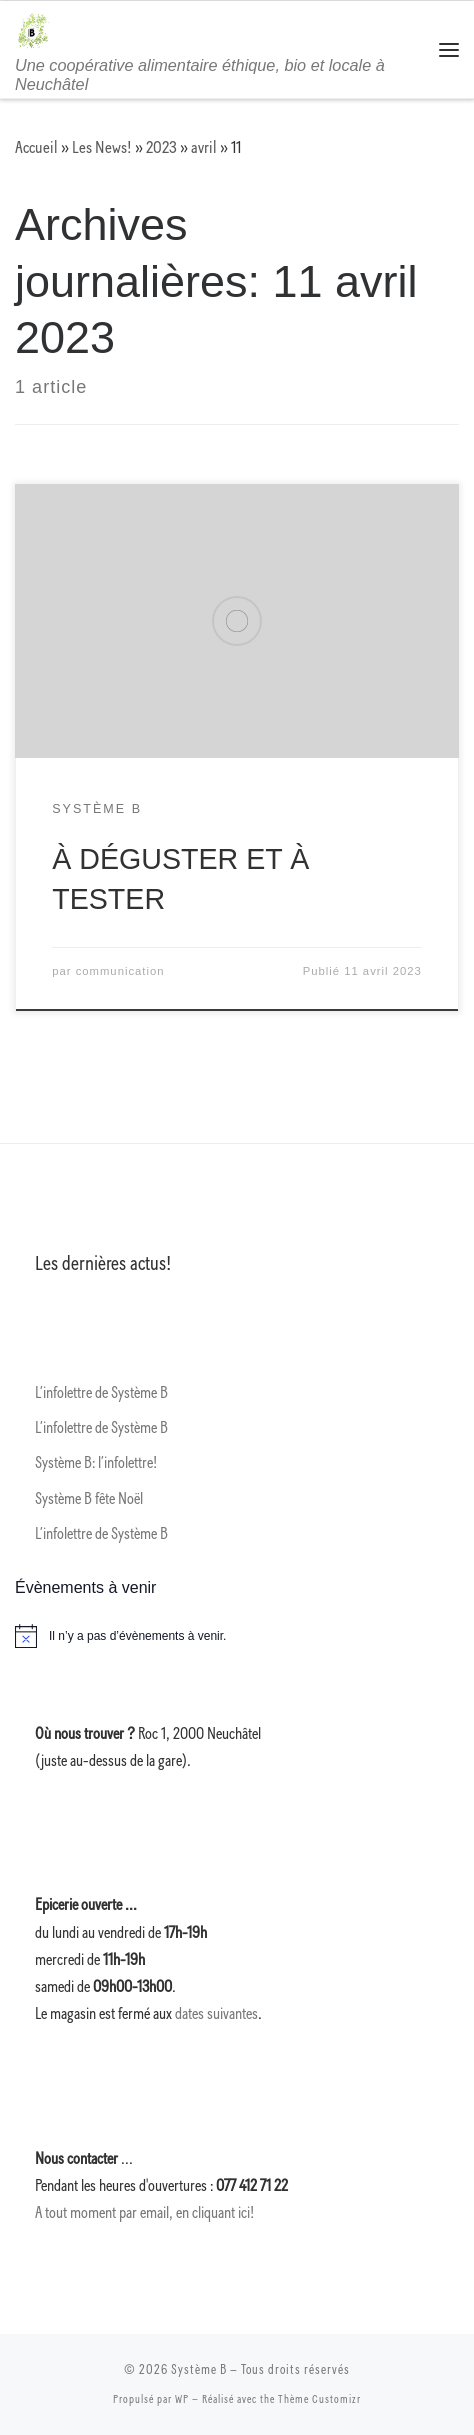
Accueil (36, 147)
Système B (199, 2370)
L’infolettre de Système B (101, 1393)
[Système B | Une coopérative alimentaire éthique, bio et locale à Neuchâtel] (33, 28)
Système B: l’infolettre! (96, 1463)
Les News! (102, 147)
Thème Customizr (319, 2399)
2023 (161, 147)
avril (204, 147)
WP (182, 2399)
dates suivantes (216, 2014)
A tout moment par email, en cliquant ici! (144, 2213)
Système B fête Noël (89, 1499)
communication (120, 971)
